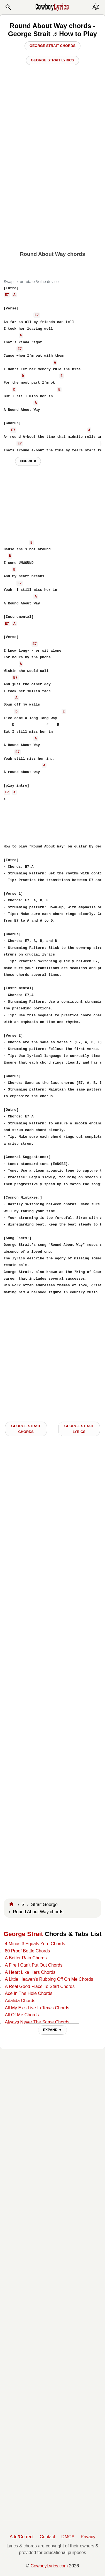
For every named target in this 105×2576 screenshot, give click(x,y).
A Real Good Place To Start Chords (40, 1986)
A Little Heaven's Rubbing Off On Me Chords (49, 1979)
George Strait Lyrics (52, 60)
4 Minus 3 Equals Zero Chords (35, 1943)
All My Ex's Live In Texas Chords (37, 2007)
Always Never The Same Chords (37, 2022)
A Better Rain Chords (26, 1957)
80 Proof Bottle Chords (27, 1951)
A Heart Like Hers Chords (30, 1972)
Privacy (88, 2536)
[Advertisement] (52, 191)
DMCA (67, 2536)
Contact (47, 2536)
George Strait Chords (52, 46)
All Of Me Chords (22, 2014)
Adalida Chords (20, 2000)
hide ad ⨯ (28, 461)
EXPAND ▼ (52, 2030)
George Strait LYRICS (79, 1429)
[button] (8, 7)
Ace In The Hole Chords (28, 1993)
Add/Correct (21, 2536)
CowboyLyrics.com (49, 2566)
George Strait (23, 1933)
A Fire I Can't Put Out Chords (33, 1965)
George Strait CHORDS (26, 1429)
